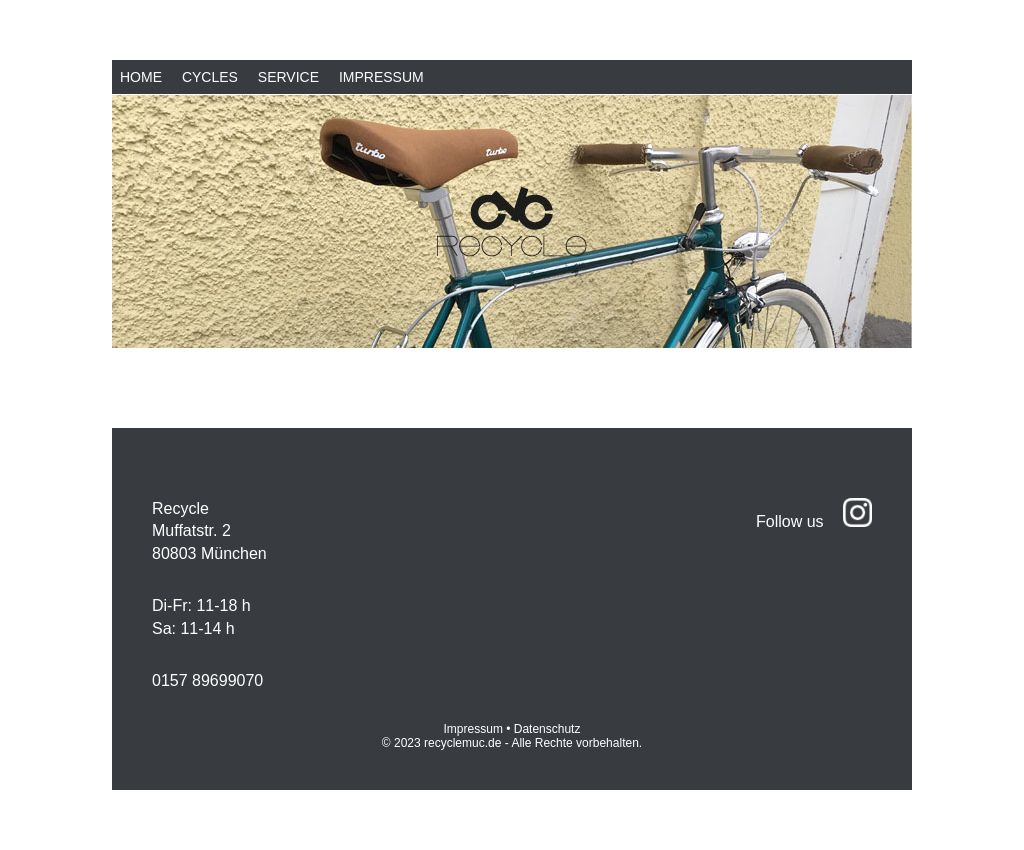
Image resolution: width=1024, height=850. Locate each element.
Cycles (210, 77)
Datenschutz (547, 729)
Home (141, 77)
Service (288, 77)
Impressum (381, 77)
